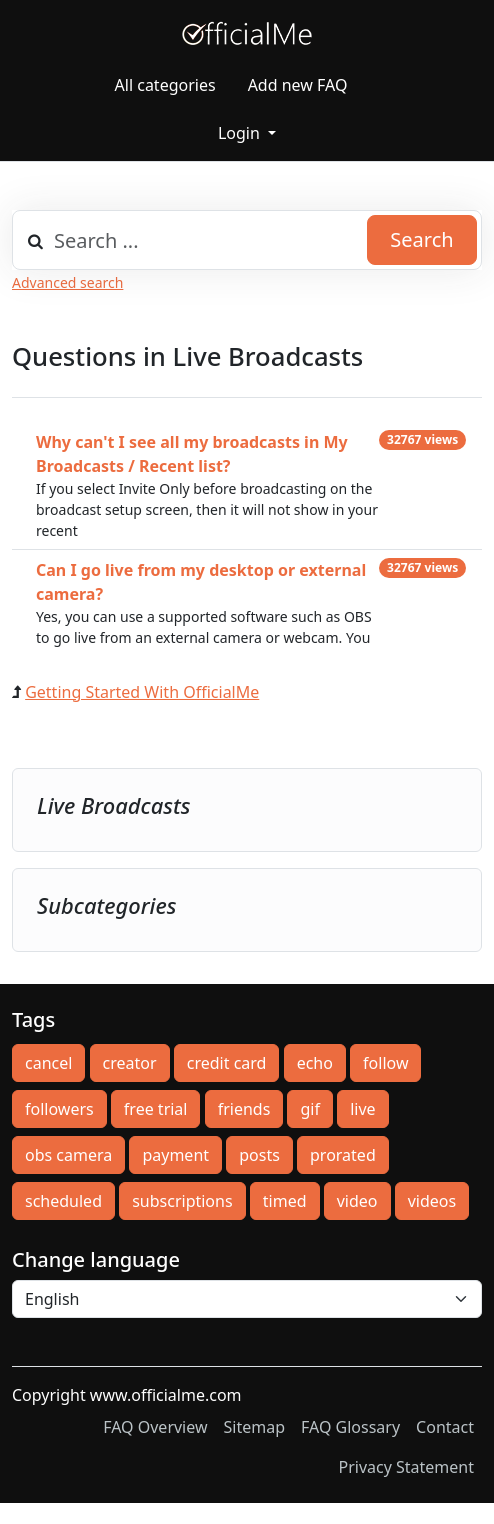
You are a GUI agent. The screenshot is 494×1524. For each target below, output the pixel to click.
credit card (227, 1063)
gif (309, 1109)
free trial (156, 1109)
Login (241, 133)
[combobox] (247, 240)
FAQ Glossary (350, 1427)
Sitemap (255, 1427)
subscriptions (182, 1201)
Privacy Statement (406, 1467)
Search (421, 239)
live (362, 1109)
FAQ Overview (155, 1427)
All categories (165, 85)
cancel (48, 1063)
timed (285, 1201)
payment (175, 1155)
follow (385, 1063)
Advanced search (67, 282)
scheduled (63, 1201)
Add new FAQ (298, 85)
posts (259, 1155)
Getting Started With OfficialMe (142, 692)
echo (315, 1063)
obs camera (68, 1155)
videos (432, 1201)
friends (244, 1109)
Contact (445, 1427)
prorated (343, 1155)
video (357, 1201)
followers (59, 1109)
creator (130, 1063)
